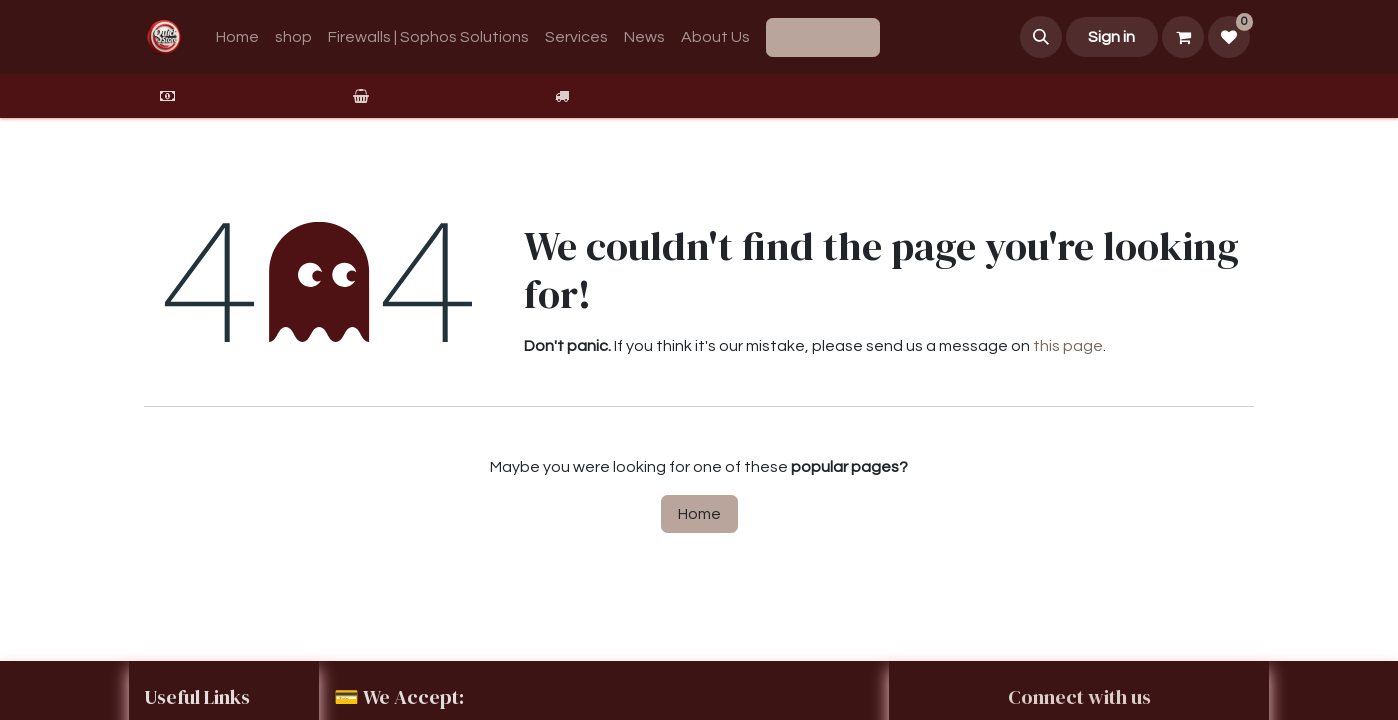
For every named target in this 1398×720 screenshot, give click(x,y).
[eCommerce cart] (1183, 37)
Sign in (1111, 37)
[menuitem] (237, 37)
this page (1068, 346)
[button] (1041, 37)
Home (699, 514)
